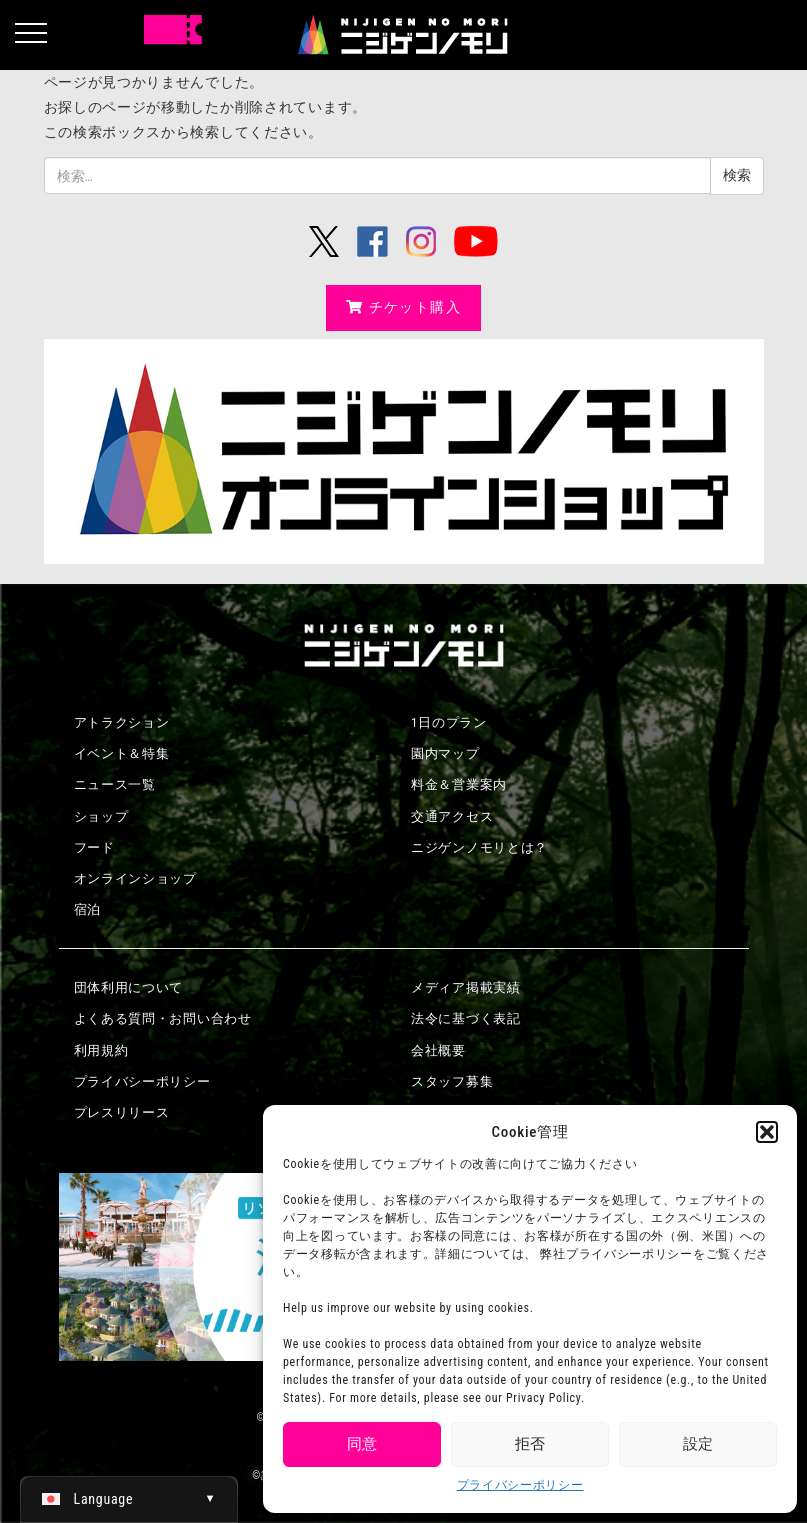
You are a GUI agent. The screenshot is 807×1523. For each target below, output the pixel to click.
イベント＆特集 (122, 753)
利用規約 (101, 1050)
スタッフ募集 (452, 1081)
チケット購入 (403, 307)
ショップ (101, 816)
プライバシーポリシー (520, 1485)
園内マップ (445, 753)
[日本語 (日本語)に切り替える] (129, 1499)
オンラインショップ (135, 878)
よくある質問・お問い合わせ (163, 1018)
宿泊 (87, 909)
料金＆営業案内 (459, 784)
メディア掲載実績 (466, 987)
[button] (767, 1132)
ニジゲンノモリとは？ (479, 847)
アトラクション (122, 722)
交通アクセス (452, 816)
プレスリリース (122, 1112)
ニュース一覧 (115, 784)
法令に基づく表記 (466, 1018)
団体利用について (129, 987)
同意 (362, 1444)
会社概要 (438, 1050)
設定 (698, 1444)
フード (94, 847)
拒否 (530, 1444)
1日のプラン (449, 722)
